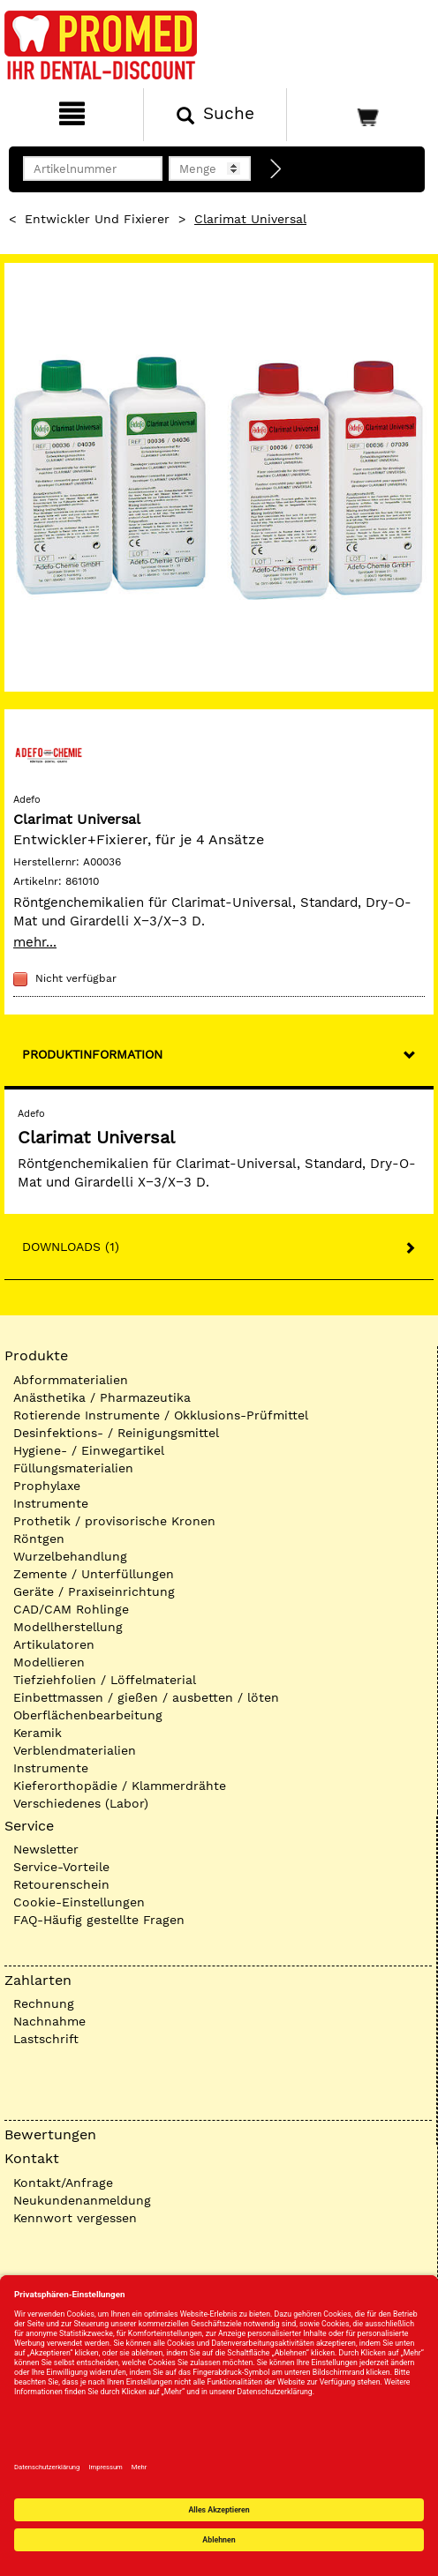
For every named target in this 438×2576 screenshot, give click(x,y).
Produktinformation (92, 1054)
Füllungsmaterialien (73, 1468)
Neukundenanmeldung (82, 2200)
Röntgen (38, 1538)
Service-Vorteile (61, 1867)
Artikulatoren (53, 1644)
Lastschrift (46, 2039)
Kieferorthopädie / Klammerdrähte (119, 1785)
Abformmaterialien (70, 1380)
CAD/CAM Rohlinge (71, 1609)
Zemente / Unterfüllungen (93, 1574)
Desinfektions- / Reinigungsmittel (116, 1433)
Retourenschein (61, 1884)
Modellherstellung (68, 1627)
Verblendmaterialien (74, 1750)
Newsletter (46, 1849)
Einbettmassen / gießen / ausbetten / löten (146, 1697)
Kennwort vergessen (75, 2218)
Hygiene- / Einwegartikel (88, 1450)
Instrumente (50, 1503)
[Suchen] (215, 114)
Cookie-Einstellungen (79, 1902)
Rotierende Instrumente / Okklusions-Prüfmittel (160, 1415)
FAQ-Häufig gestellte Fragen (99, 1920)
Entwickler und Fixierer (97, 219)
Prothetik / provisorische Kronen (114, 1521)
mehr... (35, 942)
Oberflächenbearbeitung (87, 1715)
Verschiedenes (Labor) (80, 1803)
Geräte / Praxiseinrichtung (94, 1591)
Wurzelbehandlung (70, 1556)
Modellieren (49, 1662)
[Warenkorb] (360, 114)
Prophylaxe (46, 1486)
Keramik (37, 1733)
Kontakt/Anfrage (63, 2182)
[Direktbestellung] (276, 169)
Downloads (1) (70, 1246)
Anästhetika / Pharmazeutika (102, 1397)
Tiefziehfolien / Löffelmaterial (104, 1680)
